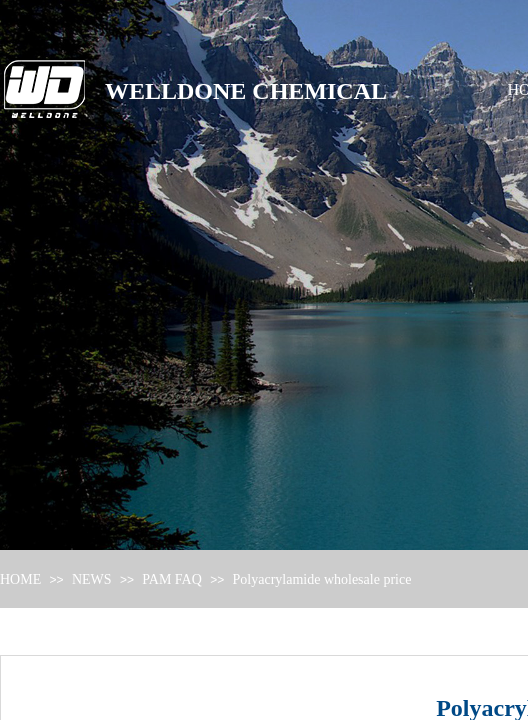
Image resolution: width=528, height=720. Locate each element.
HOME (20, 579)
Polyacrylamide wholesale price (322, 579)
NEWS (92, 579)
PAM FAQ (172, 579)
